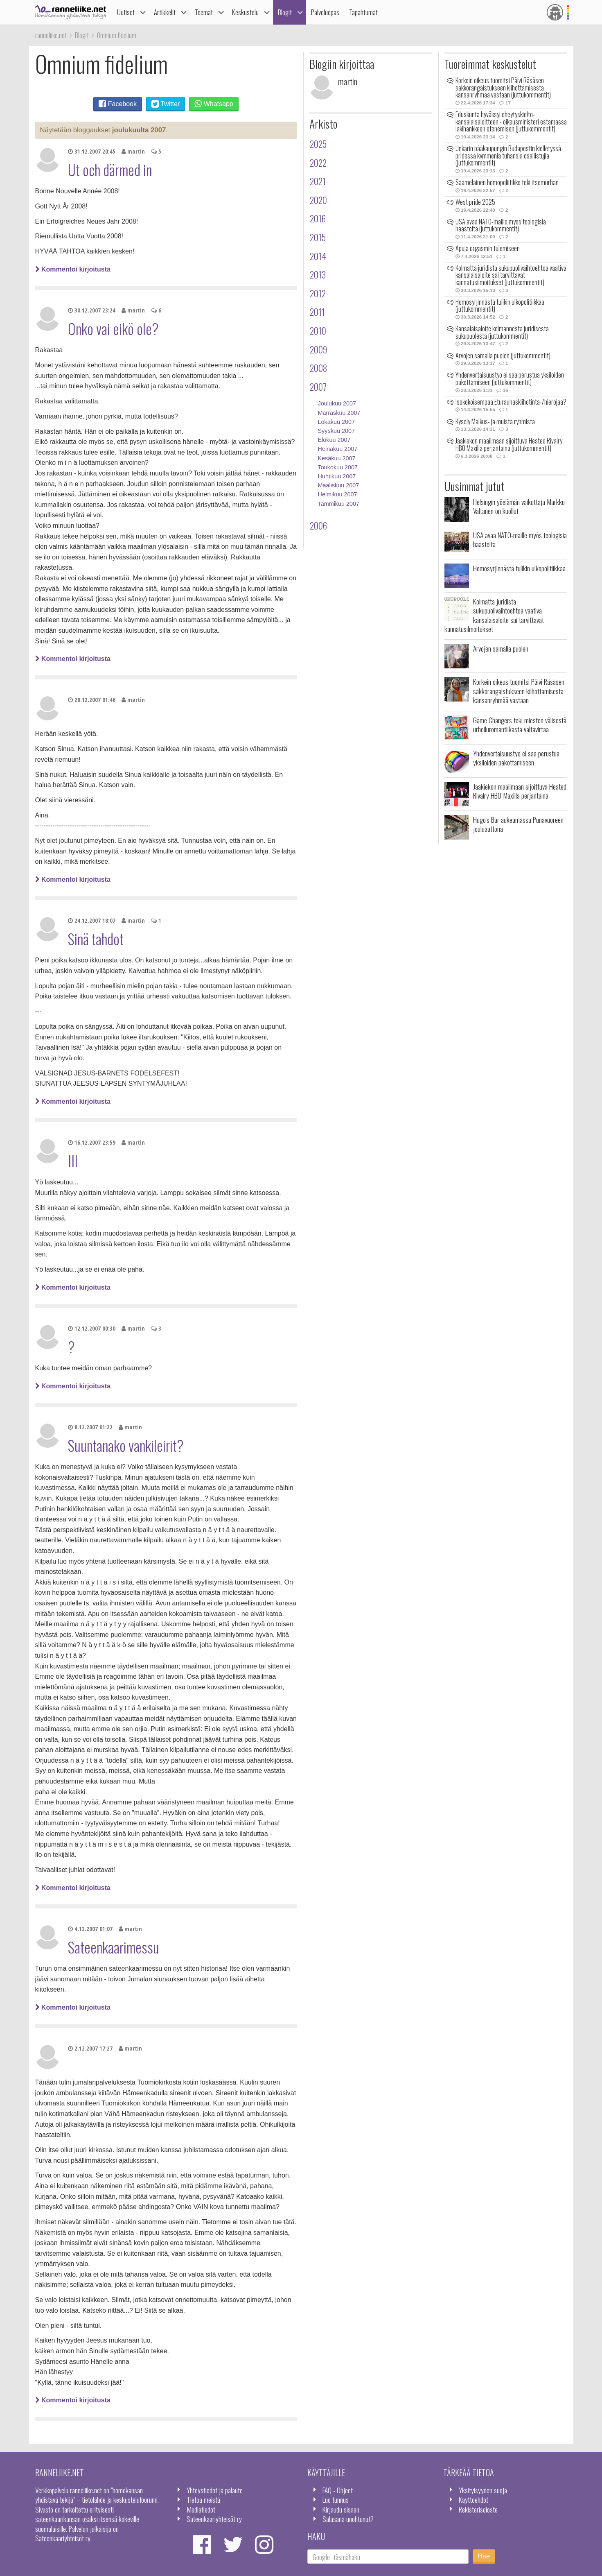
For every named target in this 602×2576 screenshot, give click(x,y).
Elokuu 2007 (334, 440)
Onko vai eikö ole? (113, 328)
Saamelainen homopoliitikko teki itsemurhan (507, 182)
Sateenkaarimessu (113, 1947)
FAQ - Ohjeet (337, 2490)
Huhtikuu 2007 (337, 476)
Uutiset (126, 12)
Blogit (285, 12)
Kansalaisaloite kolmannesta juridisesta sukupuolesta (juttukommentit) (502, 332)
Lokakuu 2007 (336, 422)
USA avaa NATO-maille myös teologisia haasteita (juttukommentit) (500, 225)
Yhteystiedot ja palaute (215, 2490)
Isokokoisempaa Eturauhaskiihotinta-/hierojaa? (510, 402)
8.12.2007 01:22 (90, 1427)
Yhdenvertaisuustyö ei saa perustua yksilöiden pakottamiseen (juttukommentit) (509, 378)
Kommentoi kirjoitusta (72, 269)
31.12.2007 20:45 (91, 151)
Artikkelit (165, 12)
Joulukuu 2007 (337, 403)
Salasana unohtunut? (348, 2518)
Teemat (204, 12)
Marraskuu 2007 (339, 413)
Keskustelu (245, 12)
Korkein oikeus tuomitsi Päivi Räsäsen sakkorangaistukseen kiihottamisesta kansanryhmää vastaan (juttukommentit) (503, 87)
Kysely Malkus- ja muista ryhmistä (495, 421)
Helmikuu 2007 (337, 494)
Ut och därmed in (110, 169)
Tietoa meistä (203, 2499)
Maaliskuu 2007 (338, 485)
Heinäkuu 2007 (338, 449)
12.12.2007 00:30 (91, 1328)
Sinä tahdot (96, 938)
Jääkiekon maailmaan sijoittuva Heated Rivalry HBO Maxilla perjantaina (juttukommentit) (508, 444)
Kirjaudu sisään (340, 2509)
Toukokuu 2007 (338, 467)
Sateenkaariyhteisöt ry (214, 2518)
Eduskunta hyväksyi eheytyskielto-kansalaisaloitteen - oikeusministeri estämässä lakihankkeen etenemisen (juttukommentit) (511, 121)
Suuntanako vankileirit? (126, 1445)
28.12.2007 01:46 (91, 700)
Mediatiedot (201, 2509)
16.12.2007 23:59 (91, 1142)
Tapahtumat (363, 12)
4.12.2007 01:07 (90, 1929)
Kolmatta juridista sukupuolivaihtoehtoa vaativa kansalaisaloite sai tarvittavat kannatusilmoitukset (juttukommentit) (510, 275)
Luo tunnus (335, 2499)
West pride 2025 (475, 202)
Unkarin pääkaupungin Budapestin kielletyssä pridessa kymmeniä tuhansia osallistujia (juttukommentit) (508, 155)
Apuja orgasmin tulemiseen (487, 248)
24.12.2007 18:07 (91, 920)
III (73, 1160)
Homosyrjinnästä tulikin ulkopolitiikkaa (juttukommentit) (499, 305)
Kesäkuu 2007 (337, 458)
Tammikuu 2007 (339, 503)
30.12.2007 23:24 (91, 310)
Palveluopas (325, 12)
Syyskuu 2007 (336, 431)
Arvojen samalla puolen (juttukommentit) (502, 355)
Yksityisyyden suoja (483, 2490)
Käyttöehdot (473, 2499)
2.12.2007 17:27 (90, 2048)
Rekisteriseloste (478, 2509)
